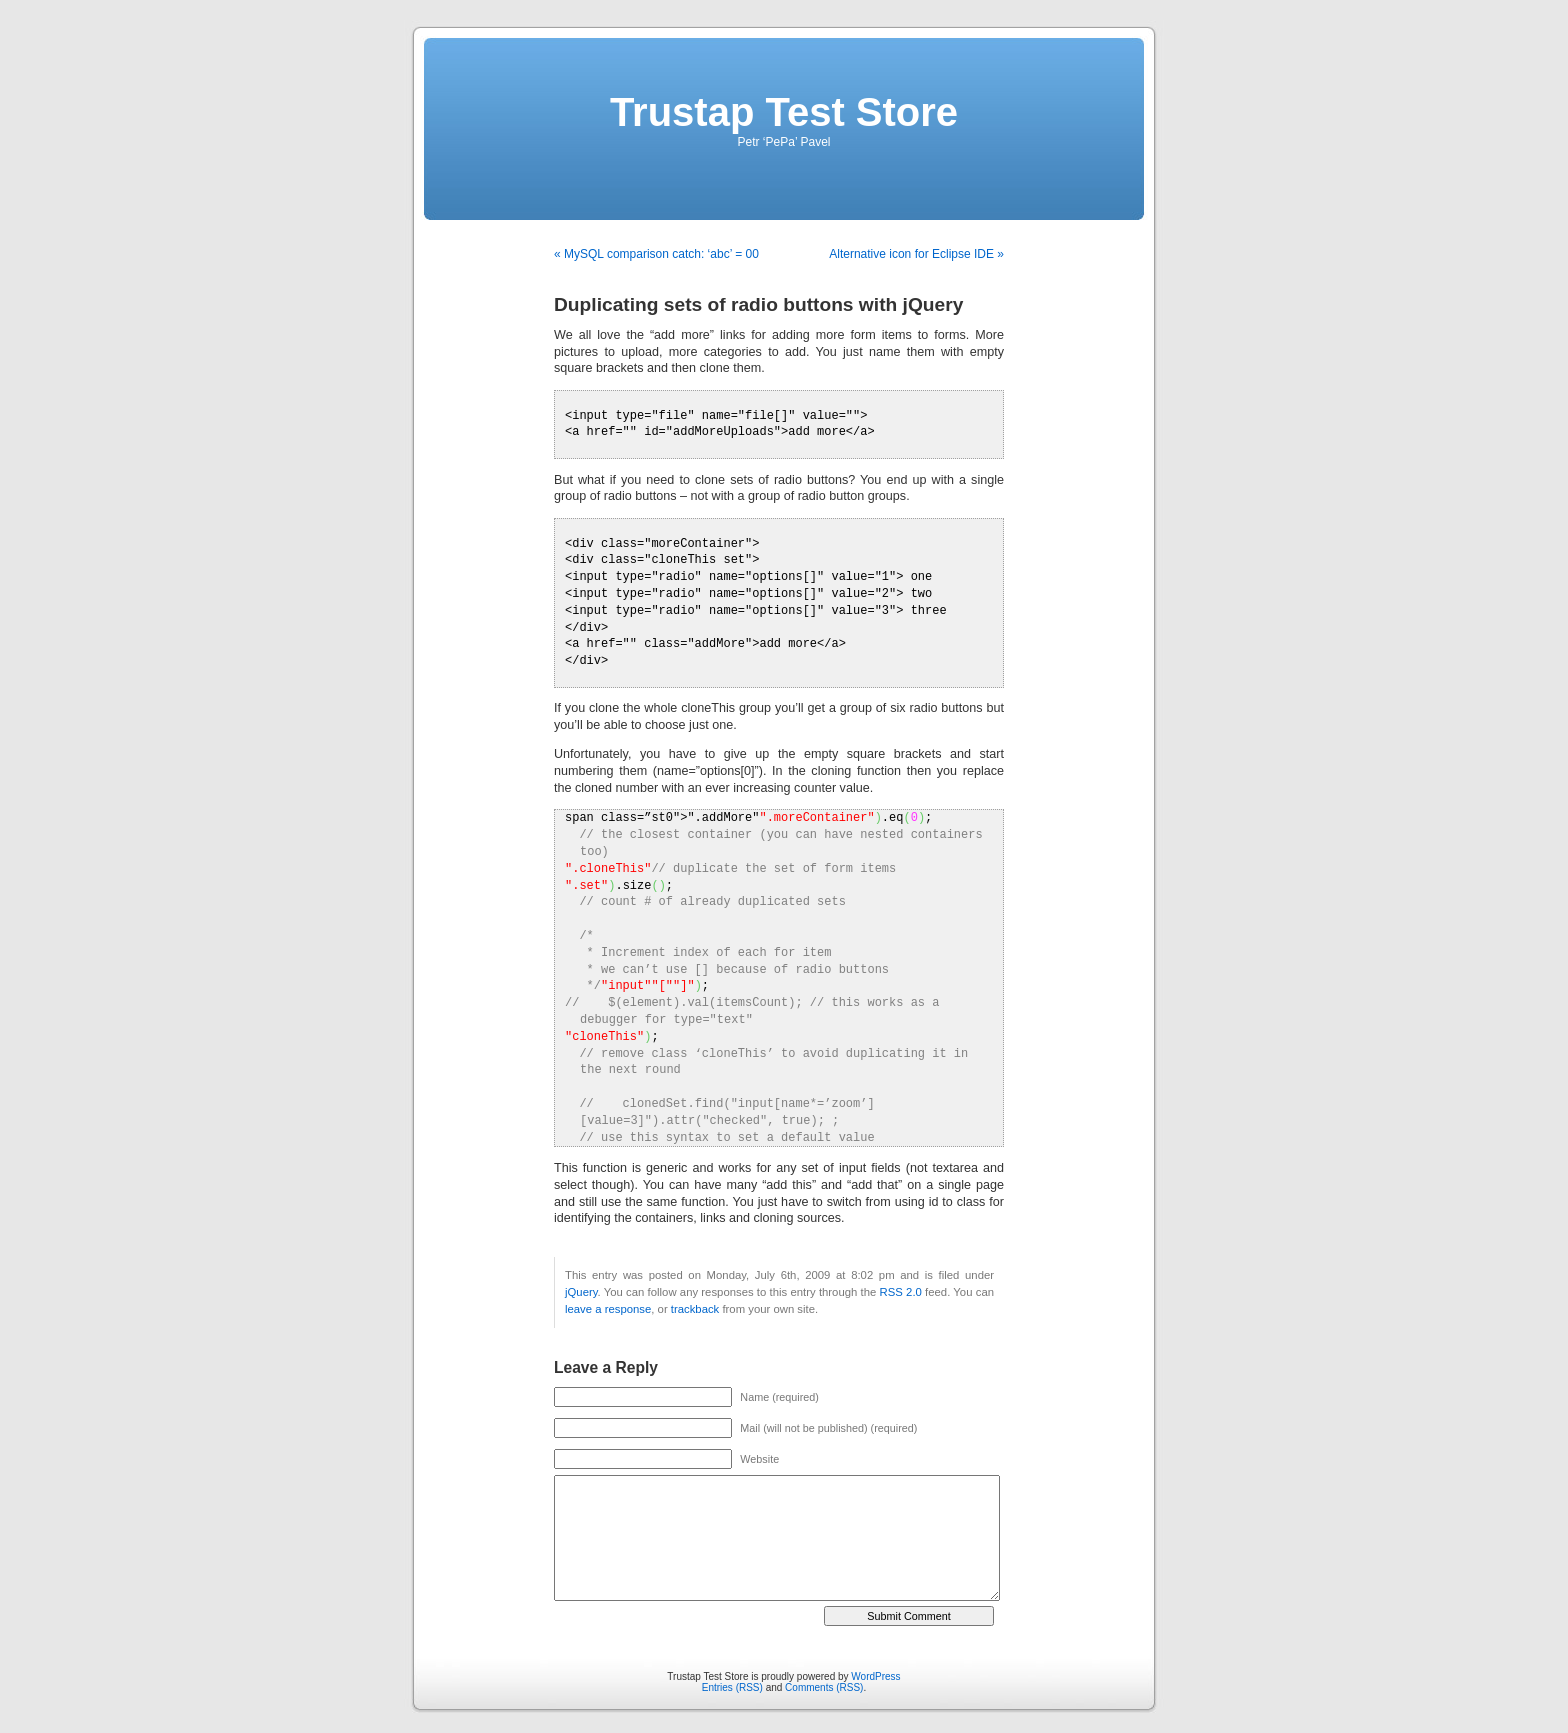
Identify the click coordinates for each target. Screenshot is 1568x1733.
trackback (695, 1309)
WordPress (875, 1676)
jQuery (581, 1292)
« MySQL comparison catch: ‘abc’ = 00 (656, 254)
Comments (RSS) (824, 1687)
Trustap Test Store (784, 112)
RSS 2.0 (901, 1292)
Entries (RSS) (732, 1687)
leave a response (608, 1309)
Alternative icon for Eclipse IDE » (916, 254)
